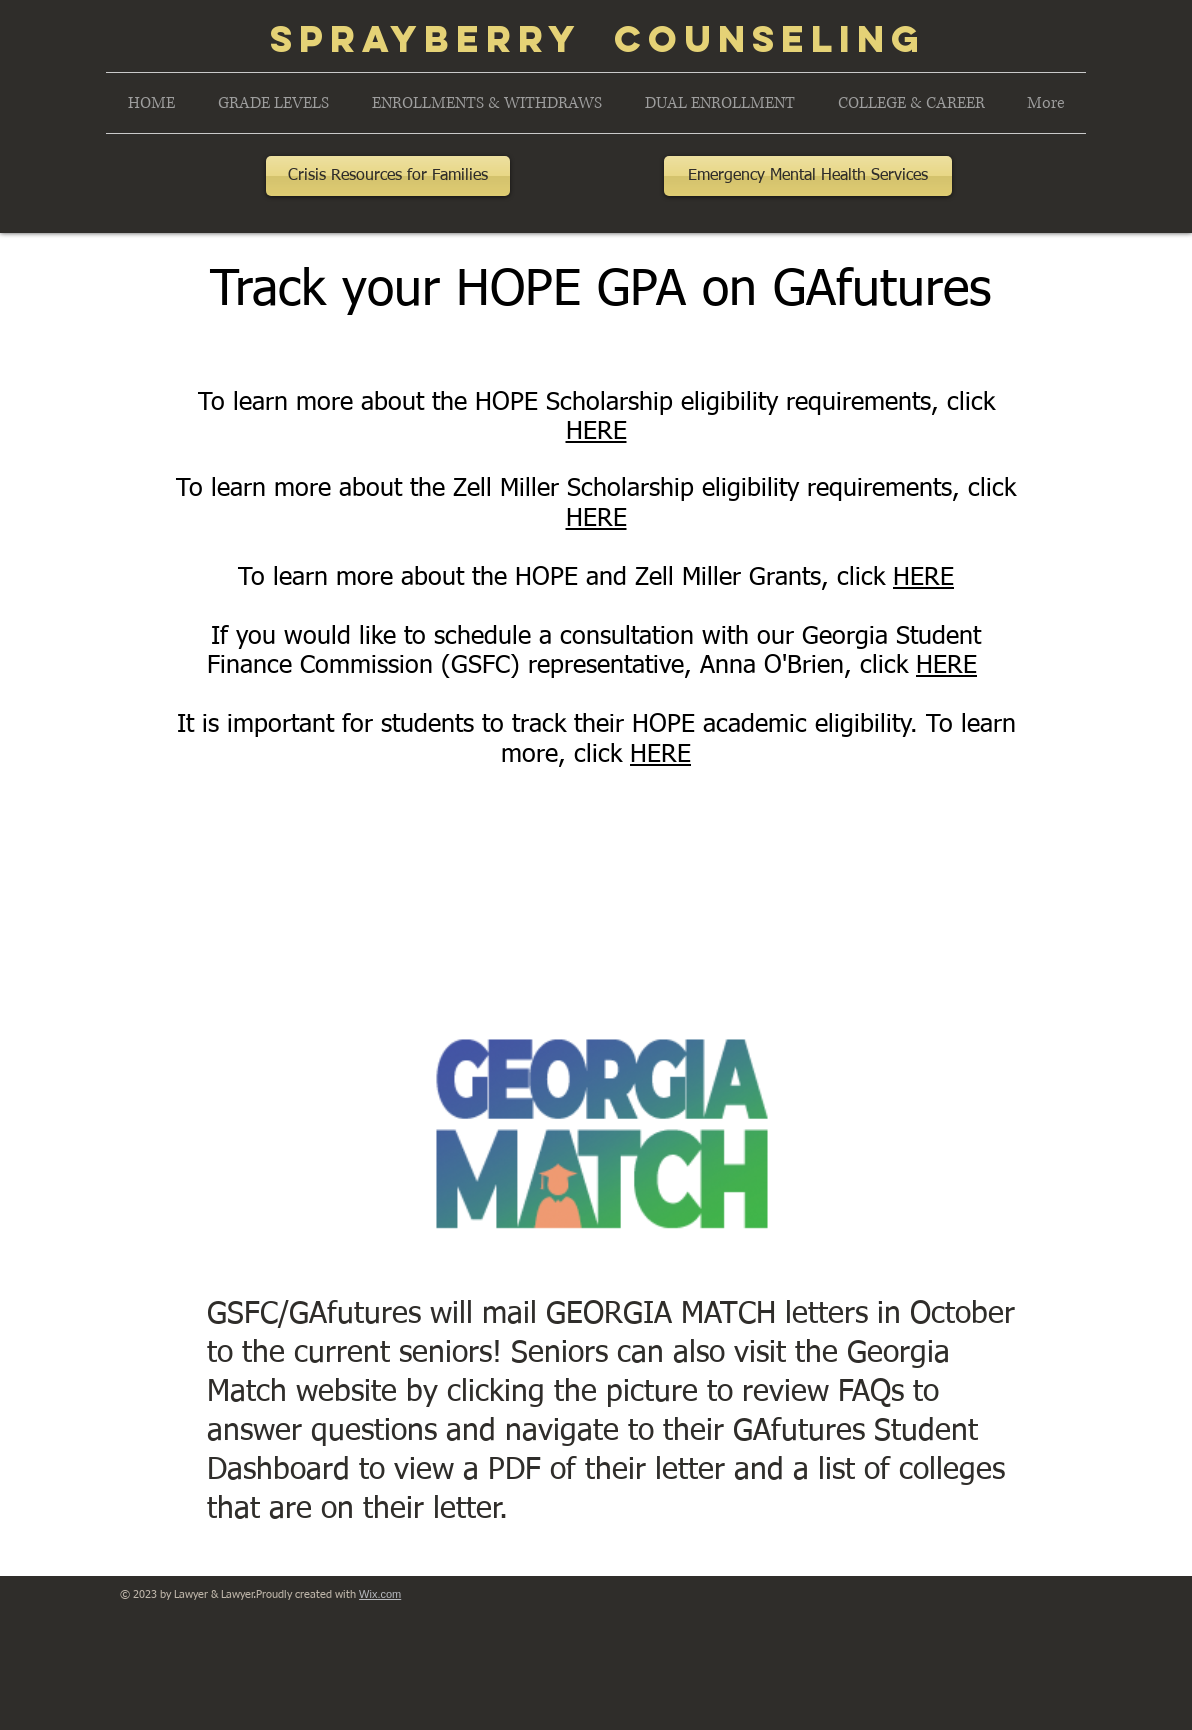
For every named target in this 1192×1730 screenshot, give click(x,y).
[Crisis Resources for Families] (388, 176)
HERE (596, 432)
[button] (273, 103)
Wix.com (380, 1594)
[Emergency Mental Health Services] (808, 176)
